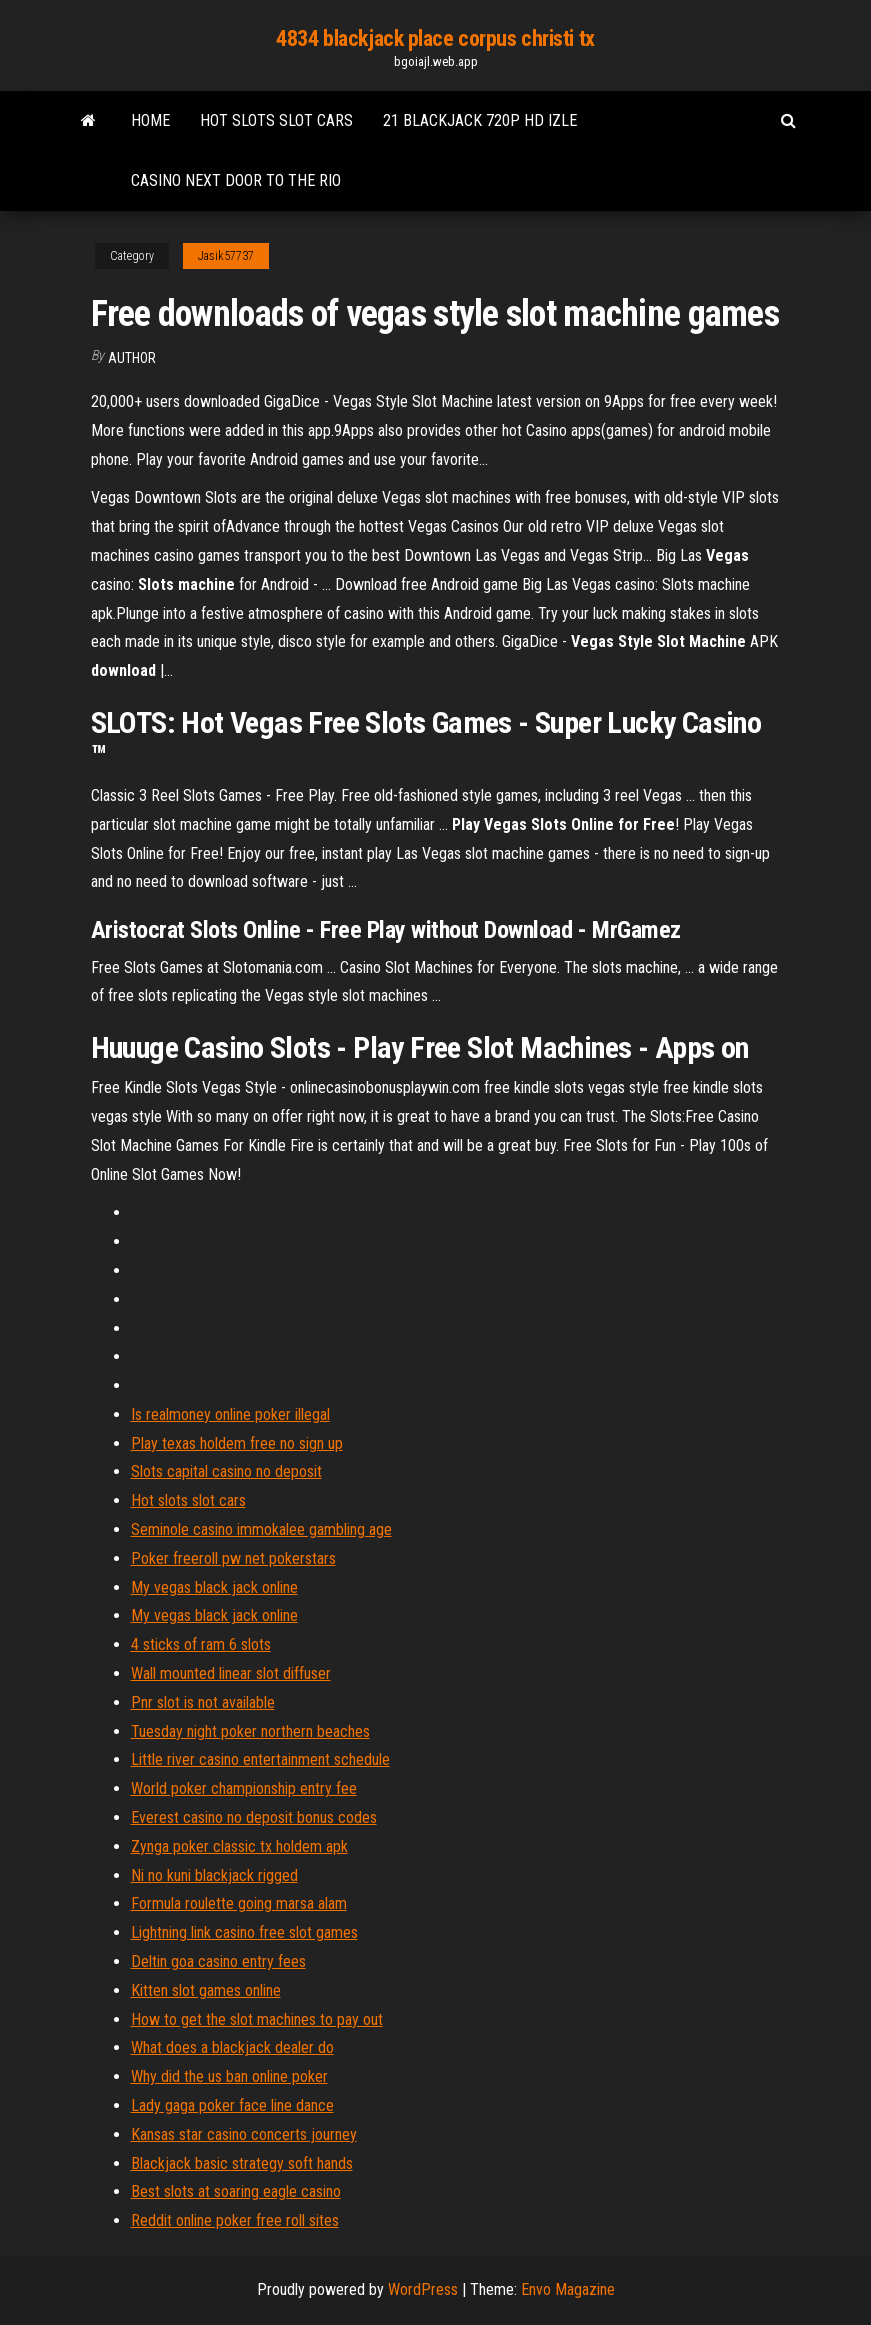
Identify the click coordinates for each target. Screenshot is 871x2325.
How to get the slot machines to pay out (257, 2019)
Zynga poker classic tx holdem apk (239, 1846)
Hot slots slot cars (276, 120)
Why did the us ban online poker (229, 2076)
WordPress (423, 2289)
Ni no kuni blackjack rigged (214, 1875)
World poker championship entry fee (244, 1788)
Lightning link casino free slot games (244, 1932)
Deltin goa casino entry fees (218, 1961)
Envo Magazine (568, 2289)
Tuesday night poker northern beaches (250, 1731)
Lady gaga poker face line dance (232, 2105)
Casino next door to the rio (236, 180)
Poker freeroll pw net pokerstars (233, 1558)
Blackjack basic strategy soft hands (242, 2163)
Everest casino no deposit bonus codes (254, 1817)
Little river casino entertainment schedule (260, 1759)
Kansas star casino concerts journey (244, 2134)
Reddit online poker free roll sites (235, 2220)
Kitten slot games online (206, 1990)
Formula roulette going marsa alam (239, 1903)
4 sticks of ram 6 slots (201, 1644)
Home (150, 120)
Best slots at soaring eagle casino (236, 2191)
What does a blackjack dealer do (232, 2047)
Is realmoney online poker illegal (230, 1414)
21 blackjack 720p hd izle (480, 120)
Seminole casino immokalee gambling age (261, 1529)
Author (132, 358)
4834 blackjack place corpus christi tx (435, 38)
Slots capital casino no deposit (226, 1471)
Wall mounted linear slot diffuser (231, 1673)
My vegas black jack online (214, 1587)
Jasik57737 (226, 256)
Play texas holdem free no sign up (237, 1443)
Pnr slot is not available (203, 1702)
